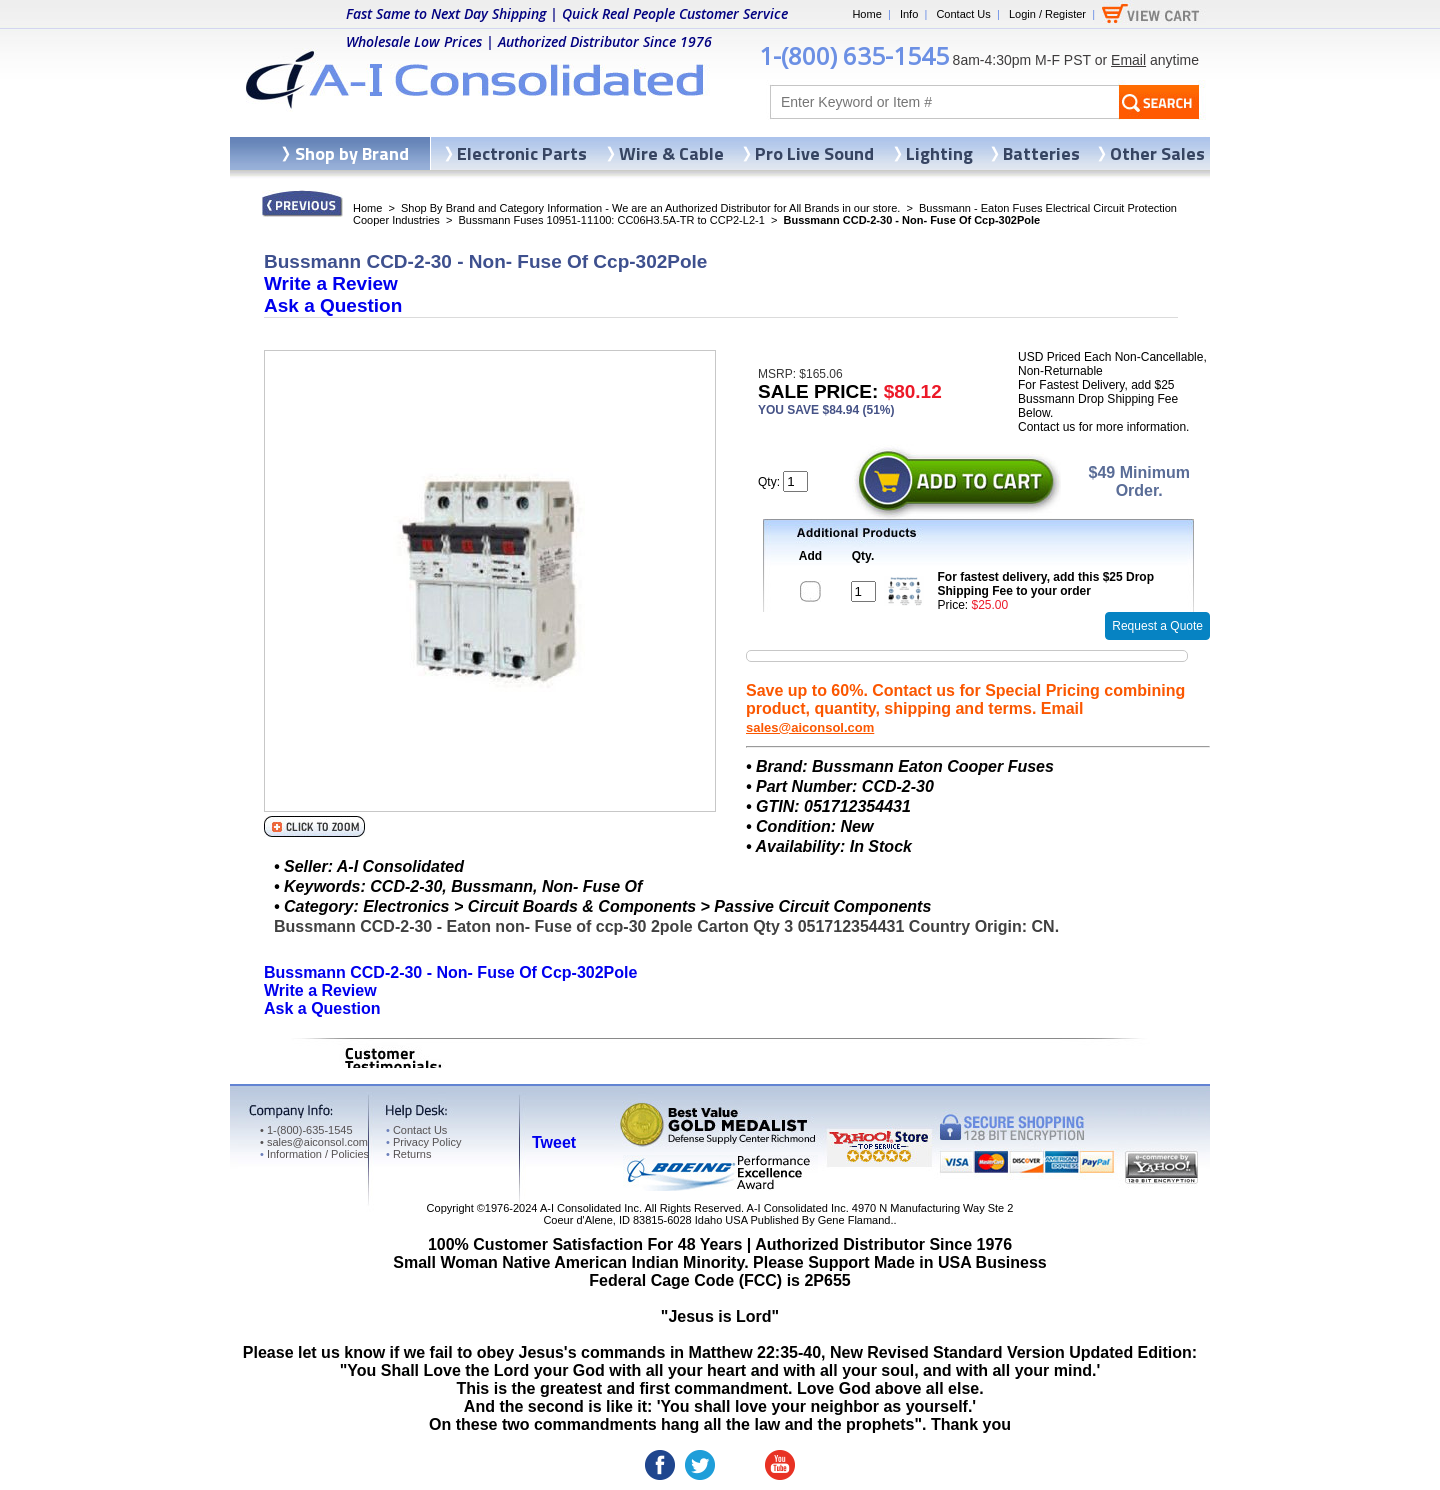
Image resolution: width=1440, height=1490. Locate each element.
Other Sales (1157, 153)
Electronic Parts (522, 153)
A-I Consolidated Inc (589, 1208)
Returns (408, 1154)
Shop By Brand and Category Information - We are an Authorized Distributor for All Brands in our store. (650, 208)
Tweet (554, 1142)
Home (866, 14)
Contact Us (963, 14)
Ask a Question (333, 305)
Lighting (939, 153)
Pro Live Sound (814, 153)
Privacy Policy (423, 1142)
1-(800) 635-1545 (854, 55)
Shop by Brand (352, 153)
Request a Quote (1157, 626)
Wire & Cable (671, 153)
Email (1128, 60)
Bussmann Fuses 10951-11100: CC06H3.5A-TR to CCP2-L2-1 (611, 220)
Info (909, 14)
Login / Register (1047, 14)
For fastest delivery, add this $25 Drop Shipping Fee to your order (1046, 584)
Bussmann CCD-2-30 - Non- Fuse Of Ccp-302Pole (450, 972)
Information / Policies (314, 1154)
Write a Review (331, 283)
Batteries (1041, 153)
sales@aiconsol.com (810, 727)
